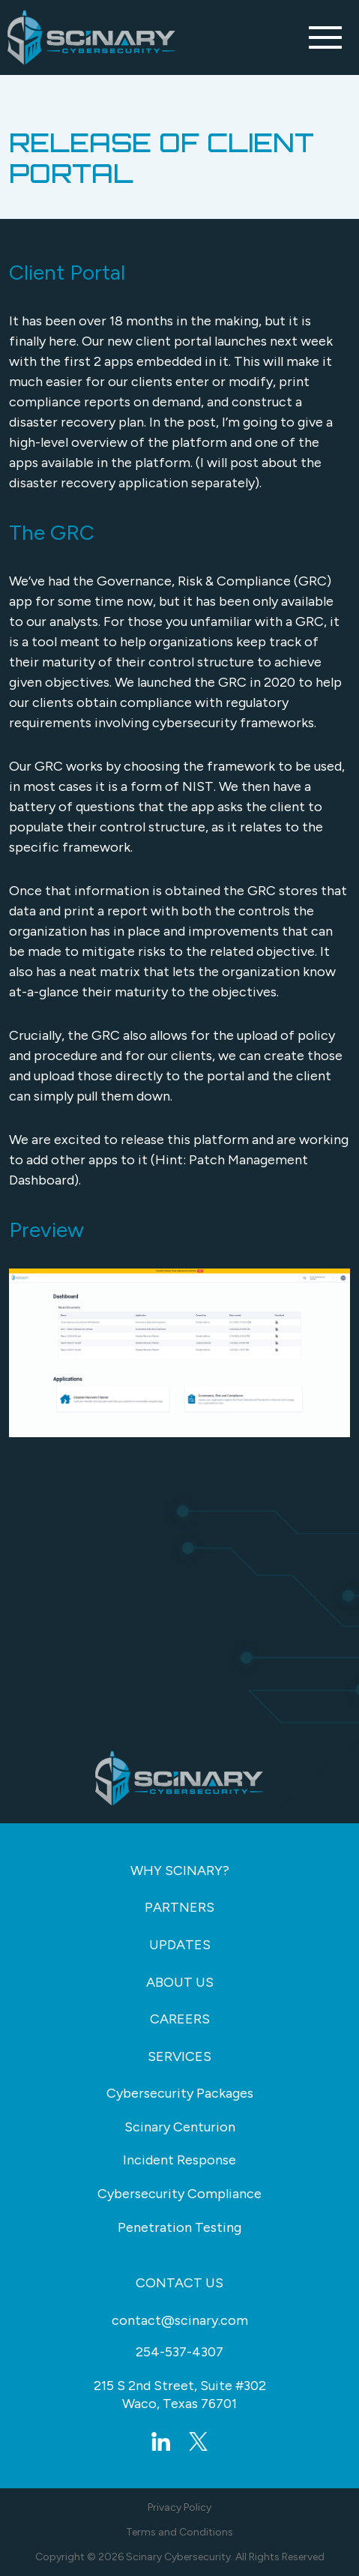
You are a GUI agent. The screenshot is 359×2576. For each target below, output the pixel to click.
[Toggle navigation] (325, 37)
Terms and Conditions (179, 2532)
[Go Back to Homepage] (91, 37)
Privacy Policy (179, 2507)
